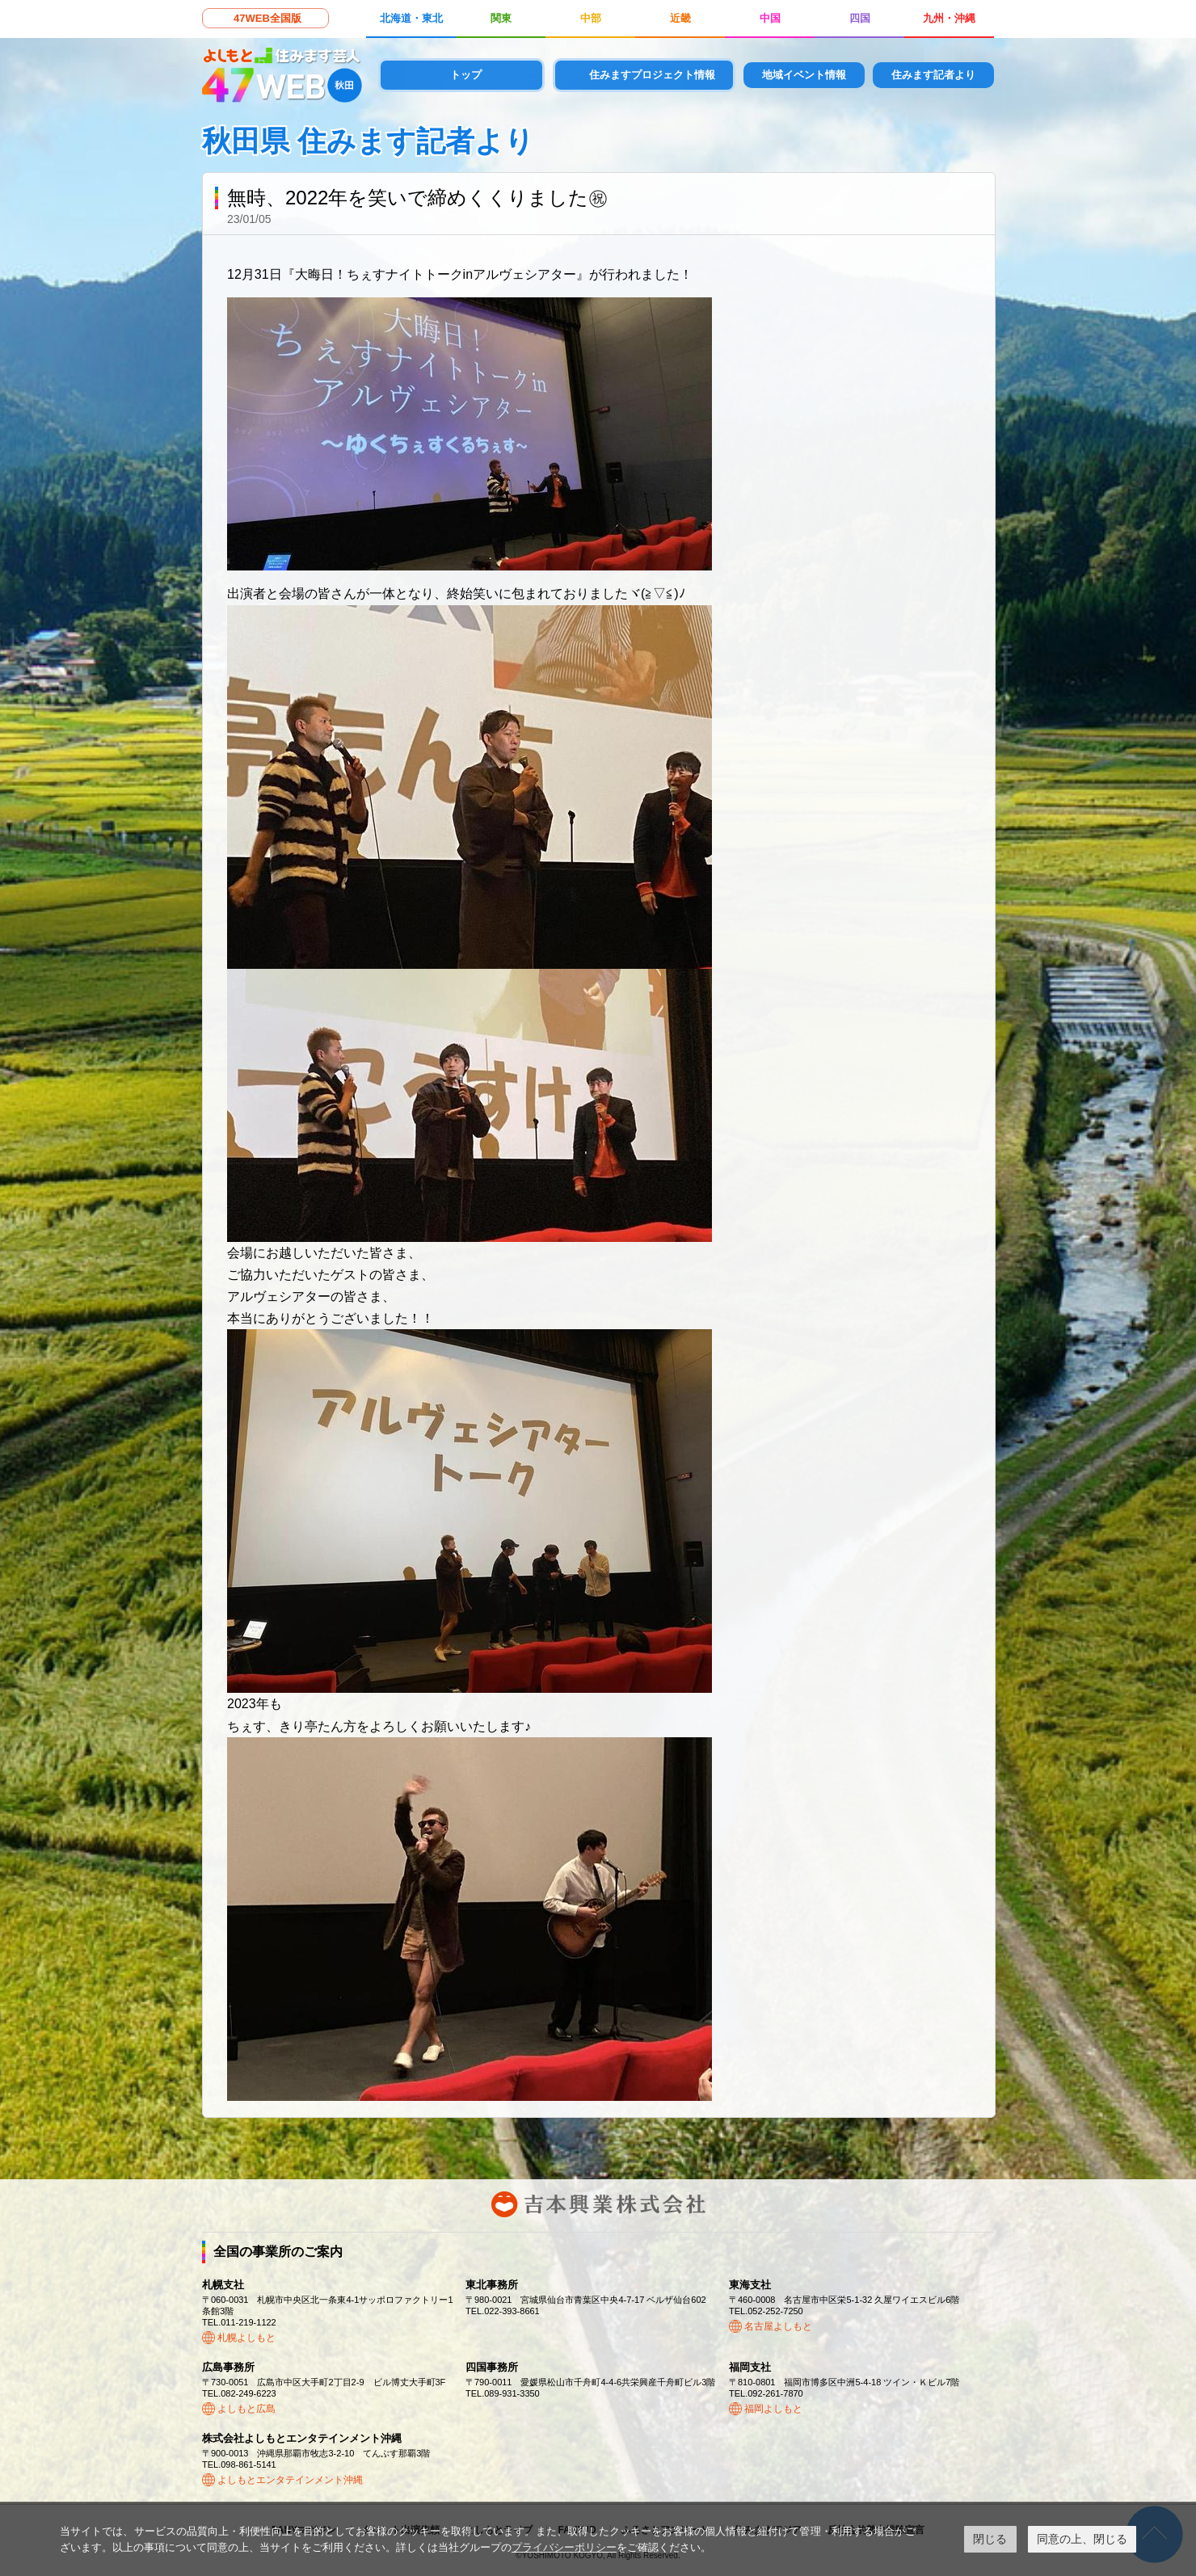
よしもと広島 (246, 2408)
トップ (466, 75)
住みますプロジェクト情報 (652, 75)
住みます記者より (933, 75)
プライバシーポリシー (564, 2547)
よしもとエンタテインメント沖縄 (290, 2480)
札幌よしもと (246, 2337)
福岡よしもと (773, 2408)
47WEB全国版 (267, 18)
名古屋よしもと (778, 2326)
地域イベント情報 (804, 75)
